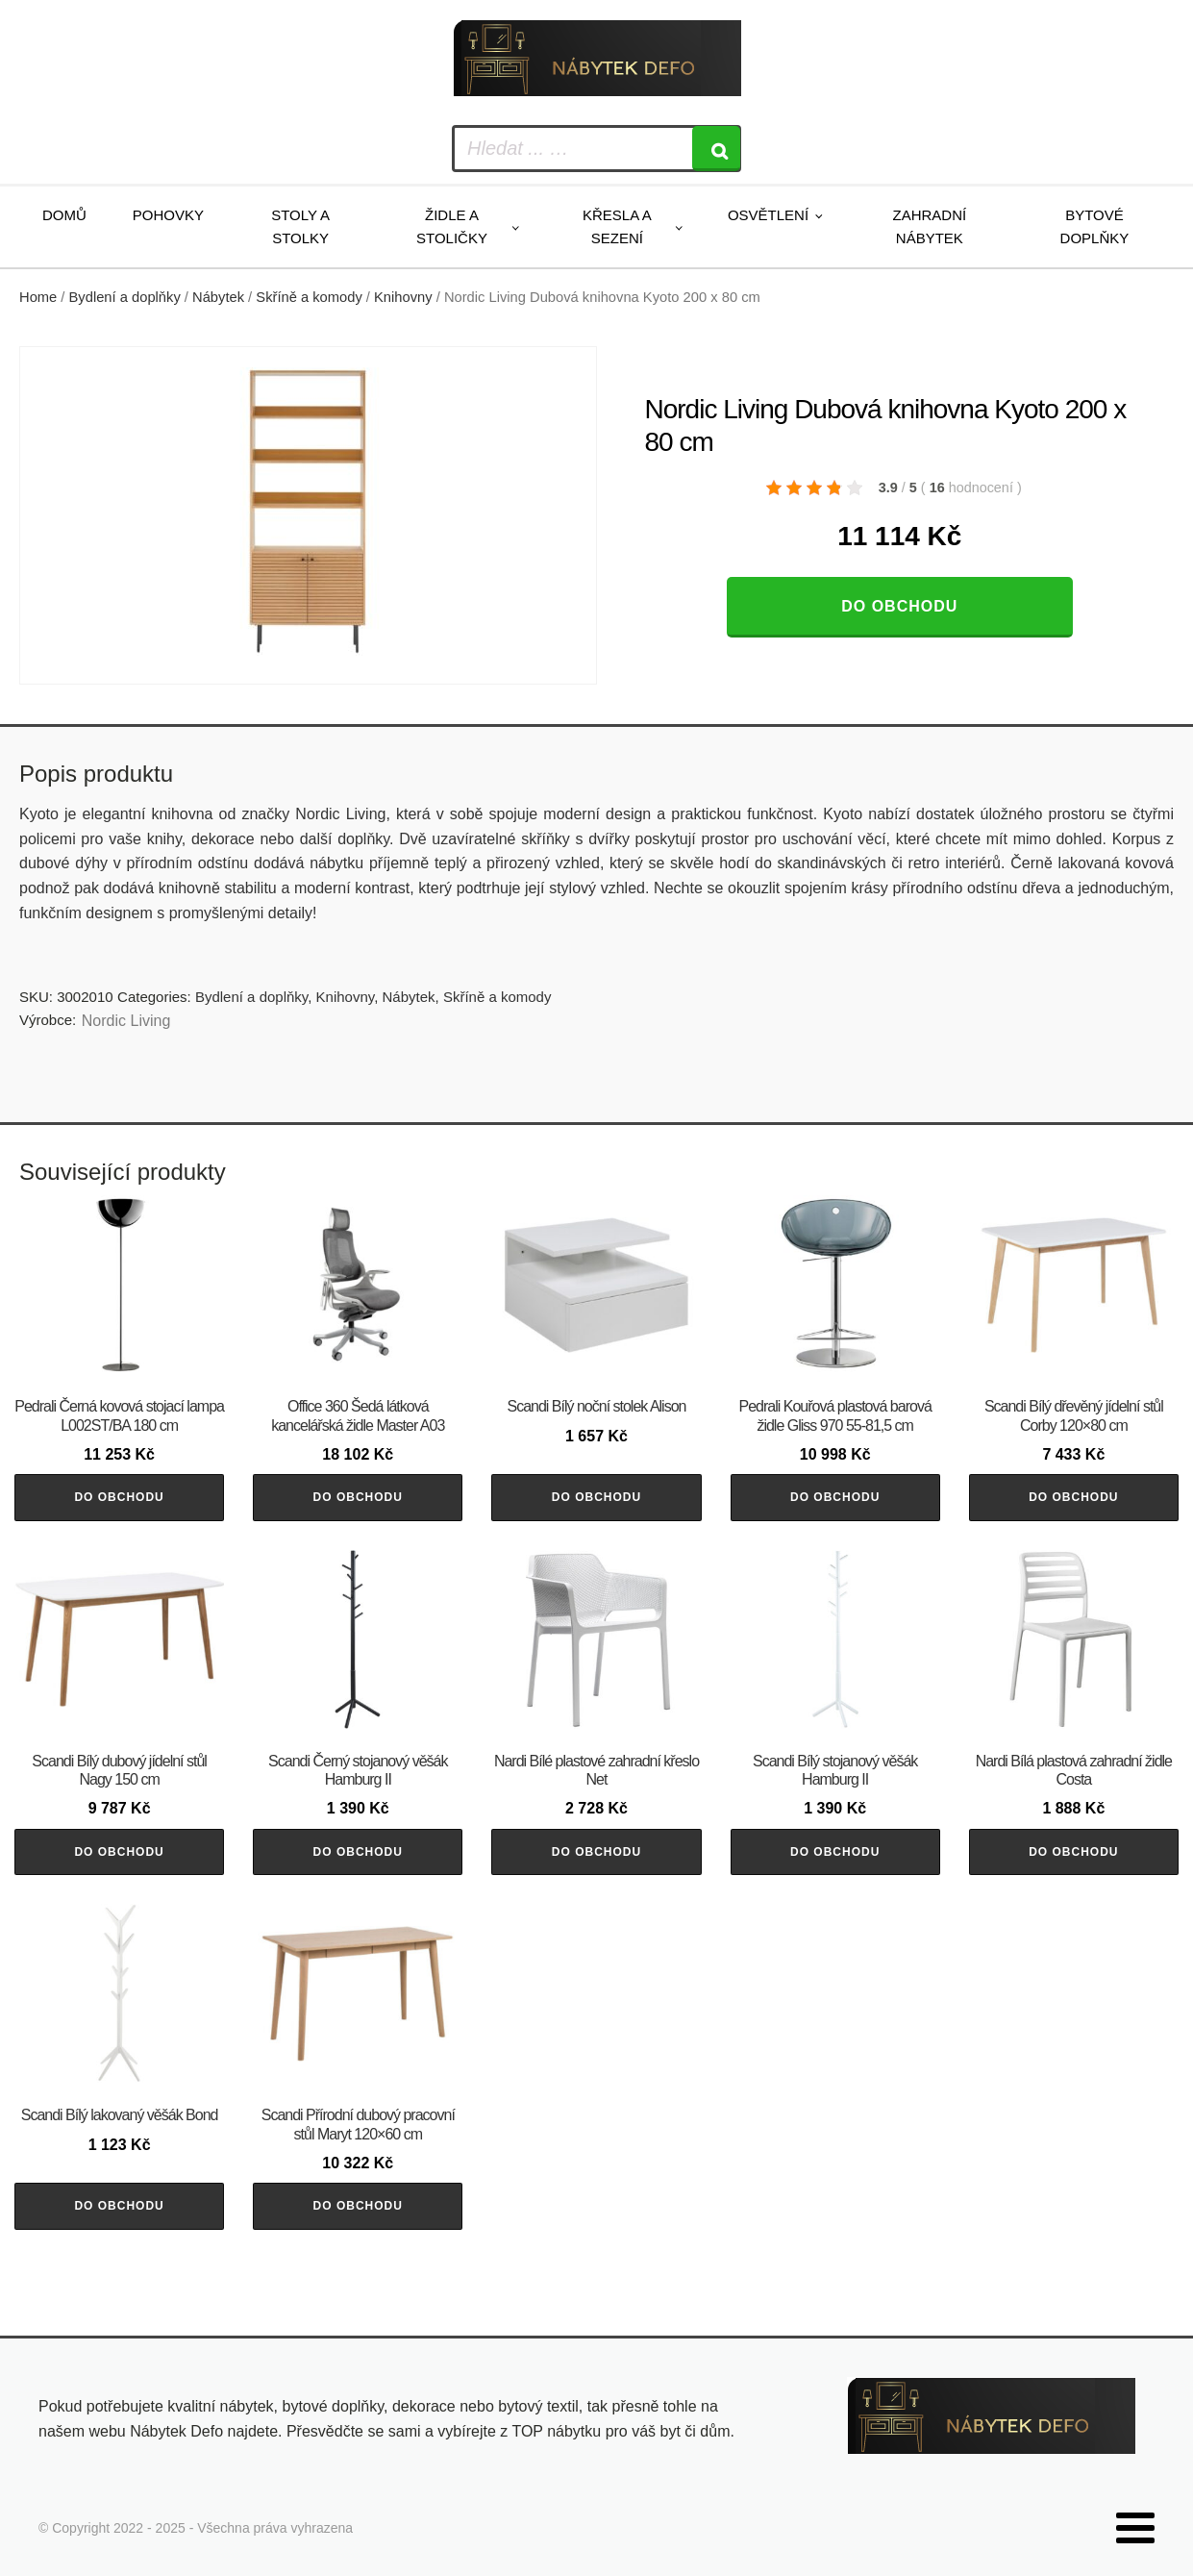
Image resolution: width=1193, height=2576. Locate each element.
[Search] (716, 148)
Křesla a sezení (617, 226)
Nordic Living (126, 1021)
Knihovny (403, 297)
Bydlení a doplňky (125, 297)
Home (38, 297)
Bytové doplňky (1095, 226)
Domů (64, 215)
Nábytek (218, 297)
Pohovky (168, 215)
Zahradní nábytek (930, 226)
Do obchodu (899, 606)
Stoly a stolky (300, 226)
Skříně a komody (308, 297)
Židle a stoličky (451, 226)
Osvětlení (768, 215)
